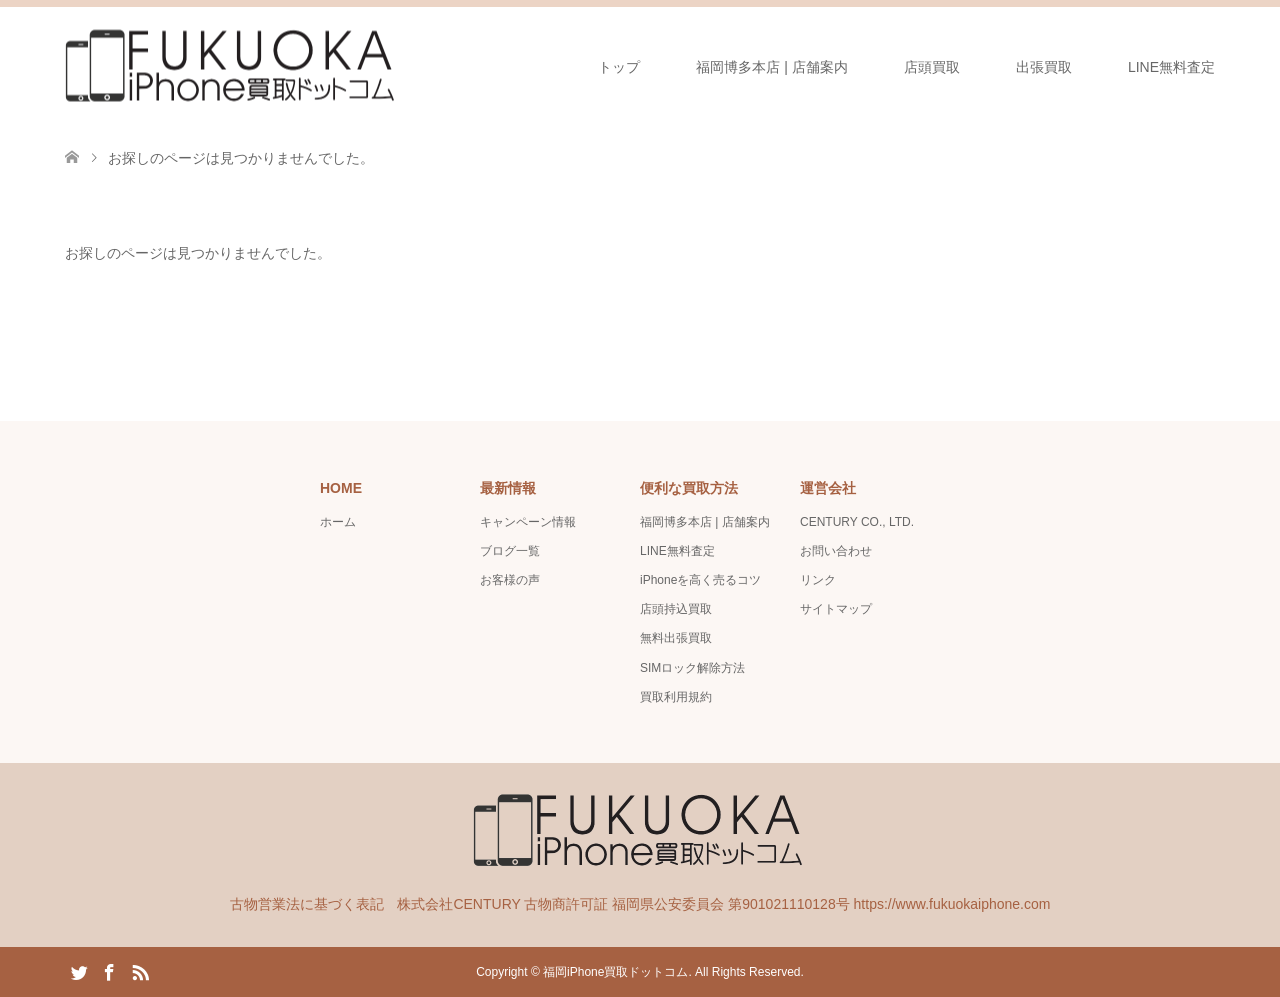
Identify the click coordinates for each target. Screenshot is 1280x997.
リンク (818, 580)
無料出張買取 (676, 638)
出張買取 (1044, 67)
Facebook (109, 971)
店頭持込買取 (676, 609)
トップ (619, 67)
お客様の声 (510, 580)
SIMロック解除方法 (692, 668)
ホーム (338, 522)
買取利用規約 (676, 697)
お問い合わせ (836, 551)
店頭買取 (932, 67)
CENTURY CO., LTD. (857, 522)
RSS (140, 971)
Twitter (79, 971)
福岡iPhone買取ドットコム (615, 972)
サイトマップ (836, 609)
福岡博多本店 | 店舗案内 (771, 67)
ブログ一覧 (510, 551)
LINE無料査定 (1171, 67)
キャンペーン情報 (528, 522)
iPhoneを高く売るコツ (700, 580)
